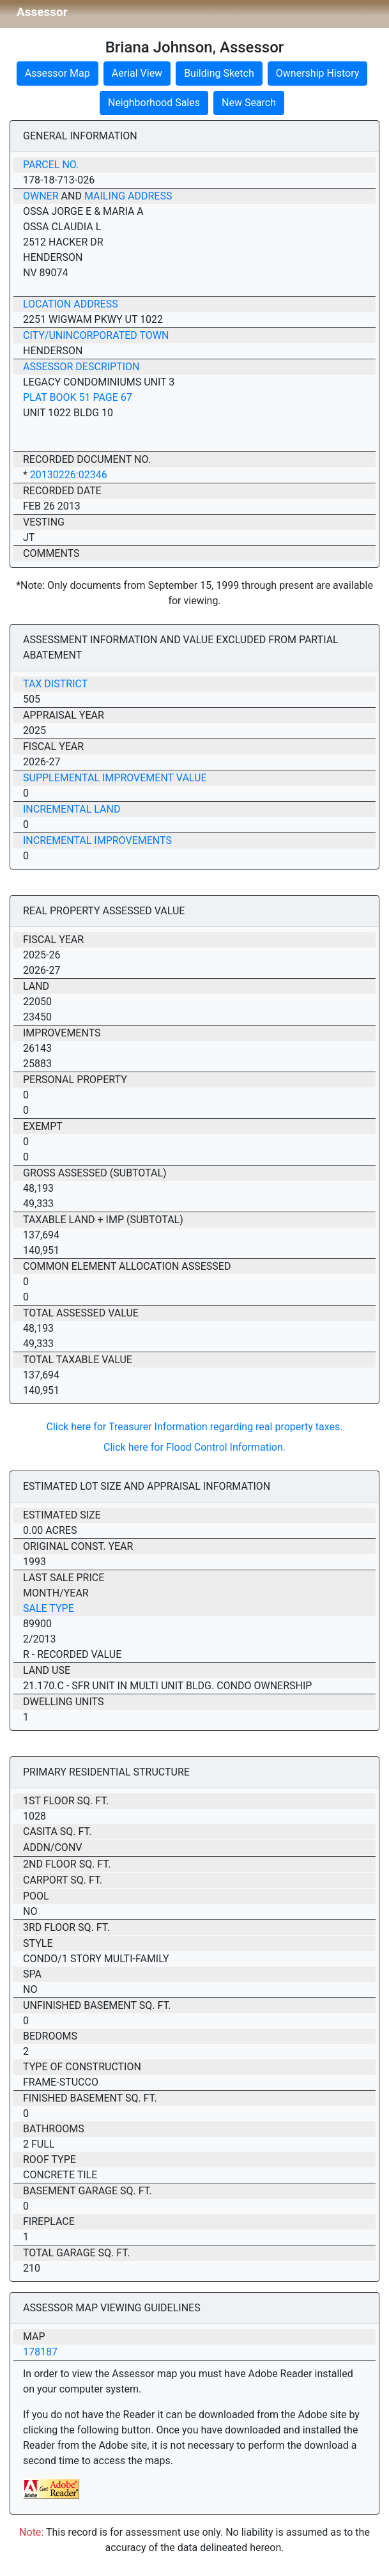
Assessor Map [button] (57, 73)
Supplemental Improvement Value (115, 778)
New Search (249, 103)
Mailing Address (128, 196)
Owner (41, 196)
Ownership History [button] (318, 73)
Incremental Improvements (97, 840)
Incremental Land (71, 809)
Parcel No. (51, 165)
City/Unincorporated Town (96, 335)
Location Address (70, 304)
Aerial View (137, 73)
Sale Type (48, 1608)
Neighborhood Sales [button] (154, 103)
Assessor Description (81, 367)
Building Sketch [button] (219, 73)
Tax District (55, 684)
